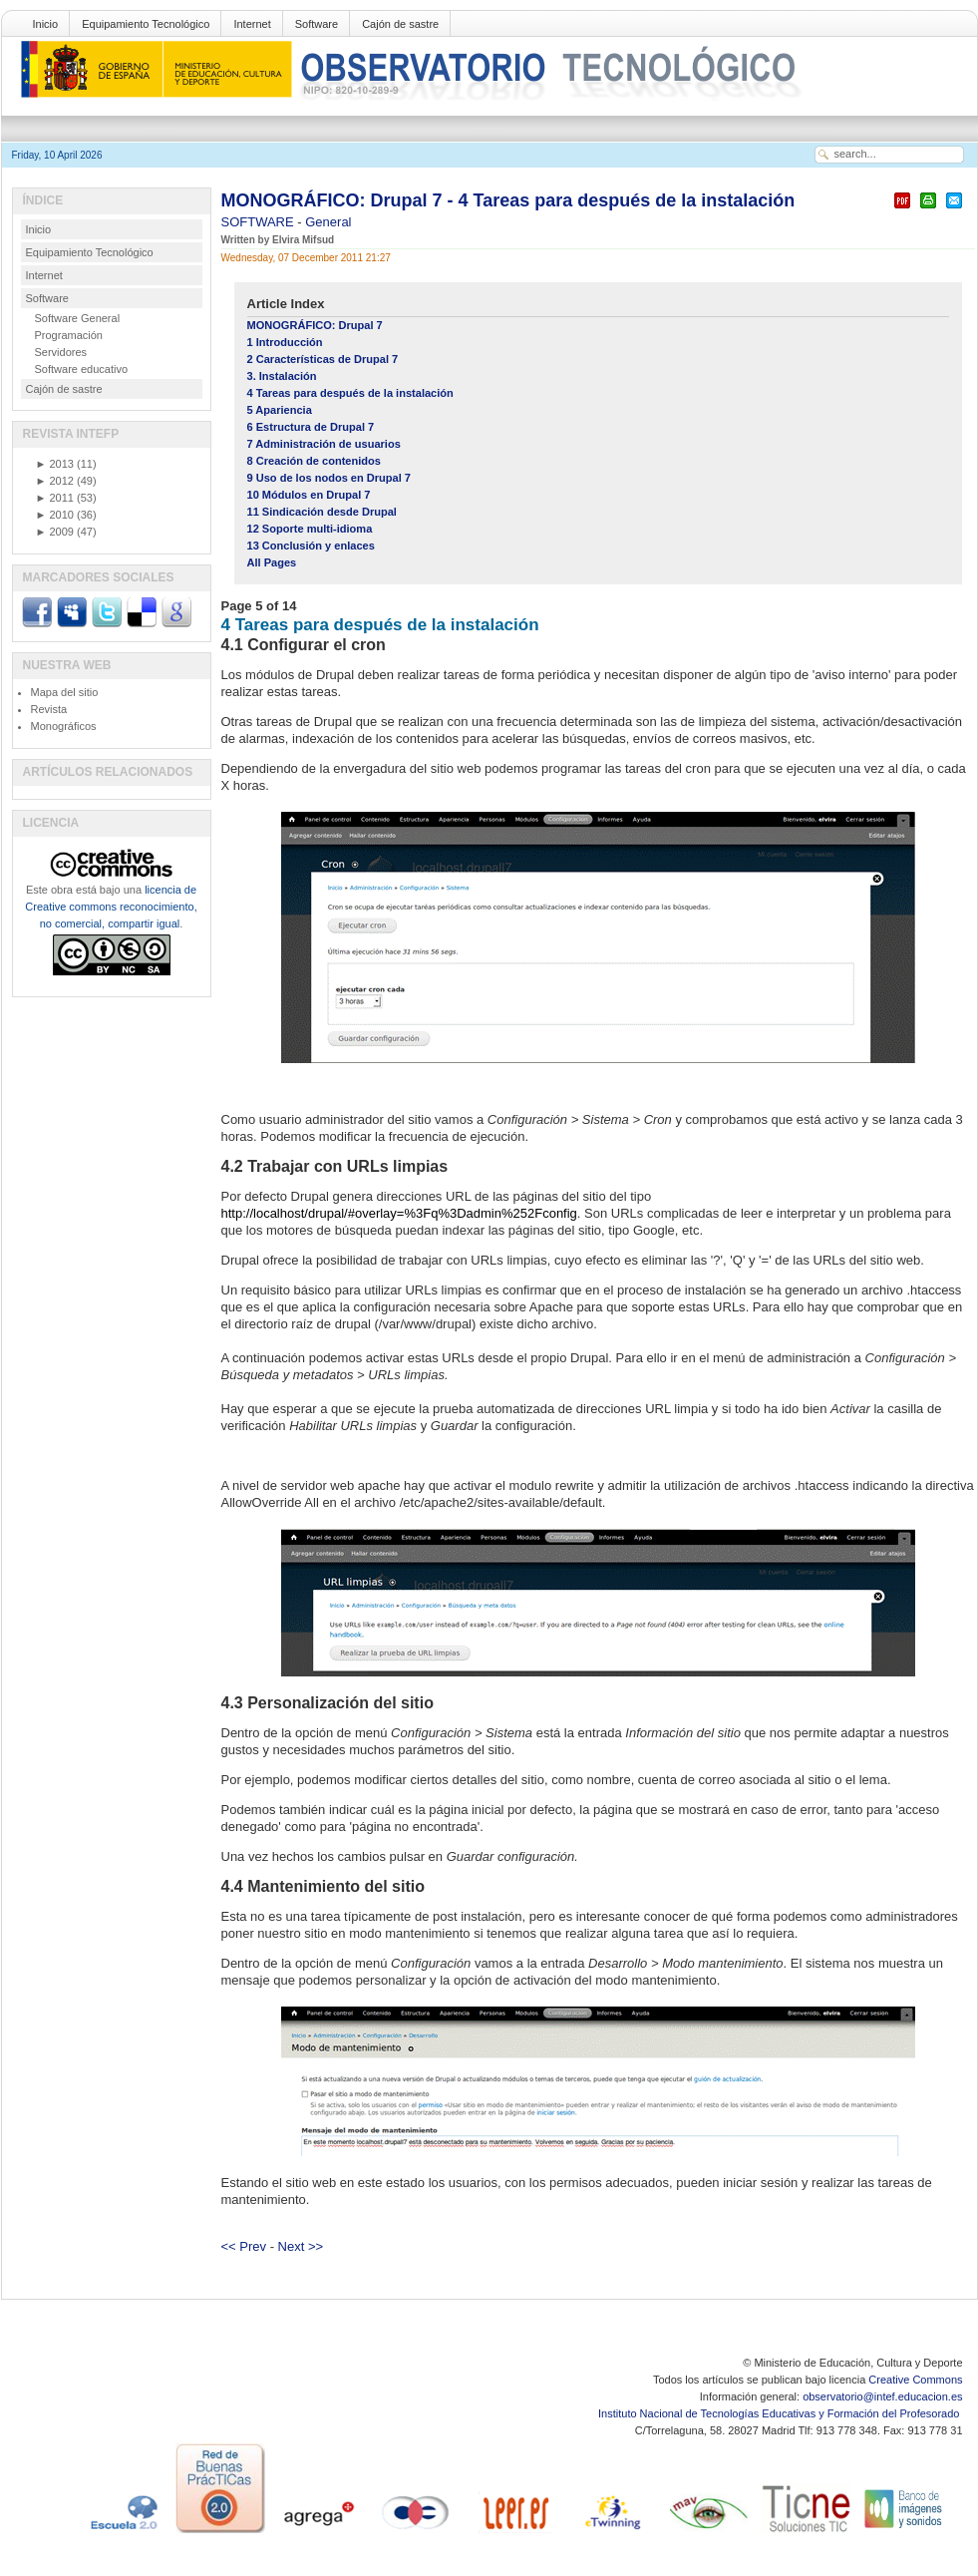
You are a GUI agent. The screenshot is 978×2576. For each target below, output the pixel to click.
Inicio (46, 24)
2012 (55, 481)
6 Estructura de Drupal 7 (311, 427)
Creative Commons (915, 2380)
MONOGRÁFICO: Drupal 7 (315, 325)
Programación (69, 335)
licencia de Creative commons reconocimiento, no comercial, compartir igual (110, 906)
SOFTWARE (259, 221)
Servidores (61, 352)
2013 (55, 464)
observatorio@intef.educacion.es (882, 2396)
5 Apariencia (279, 410)
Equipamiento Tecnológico (145, 24)
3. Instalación (282, 376)
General (328, 221)
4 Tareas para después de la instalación (350, 393)
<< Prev (244, 2246)
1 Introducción (285, 342)
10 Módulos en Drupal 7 (309, 495)
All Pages (272, 562)
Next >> (301, 2246)
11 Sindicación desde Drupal (322, 512)
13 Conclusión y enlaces (311, 546)
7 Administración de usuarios (324, 444)
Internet (251, 24)
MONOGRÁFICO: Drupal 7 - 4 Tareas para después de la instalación (508, 200)
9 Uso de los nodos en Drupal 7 (329, 478)
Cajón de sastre (400, 24)
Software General (78, 318)
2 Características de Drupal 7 (323, 359)
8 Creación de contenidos (314, 461)
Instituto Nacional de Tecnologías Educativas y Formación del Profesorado (780, 2413)
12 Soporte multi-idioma (310, 529)
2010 (55, 515)
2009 (55, 532)
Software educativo (82, 369)
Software (316, 24)
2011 (55, 498)
